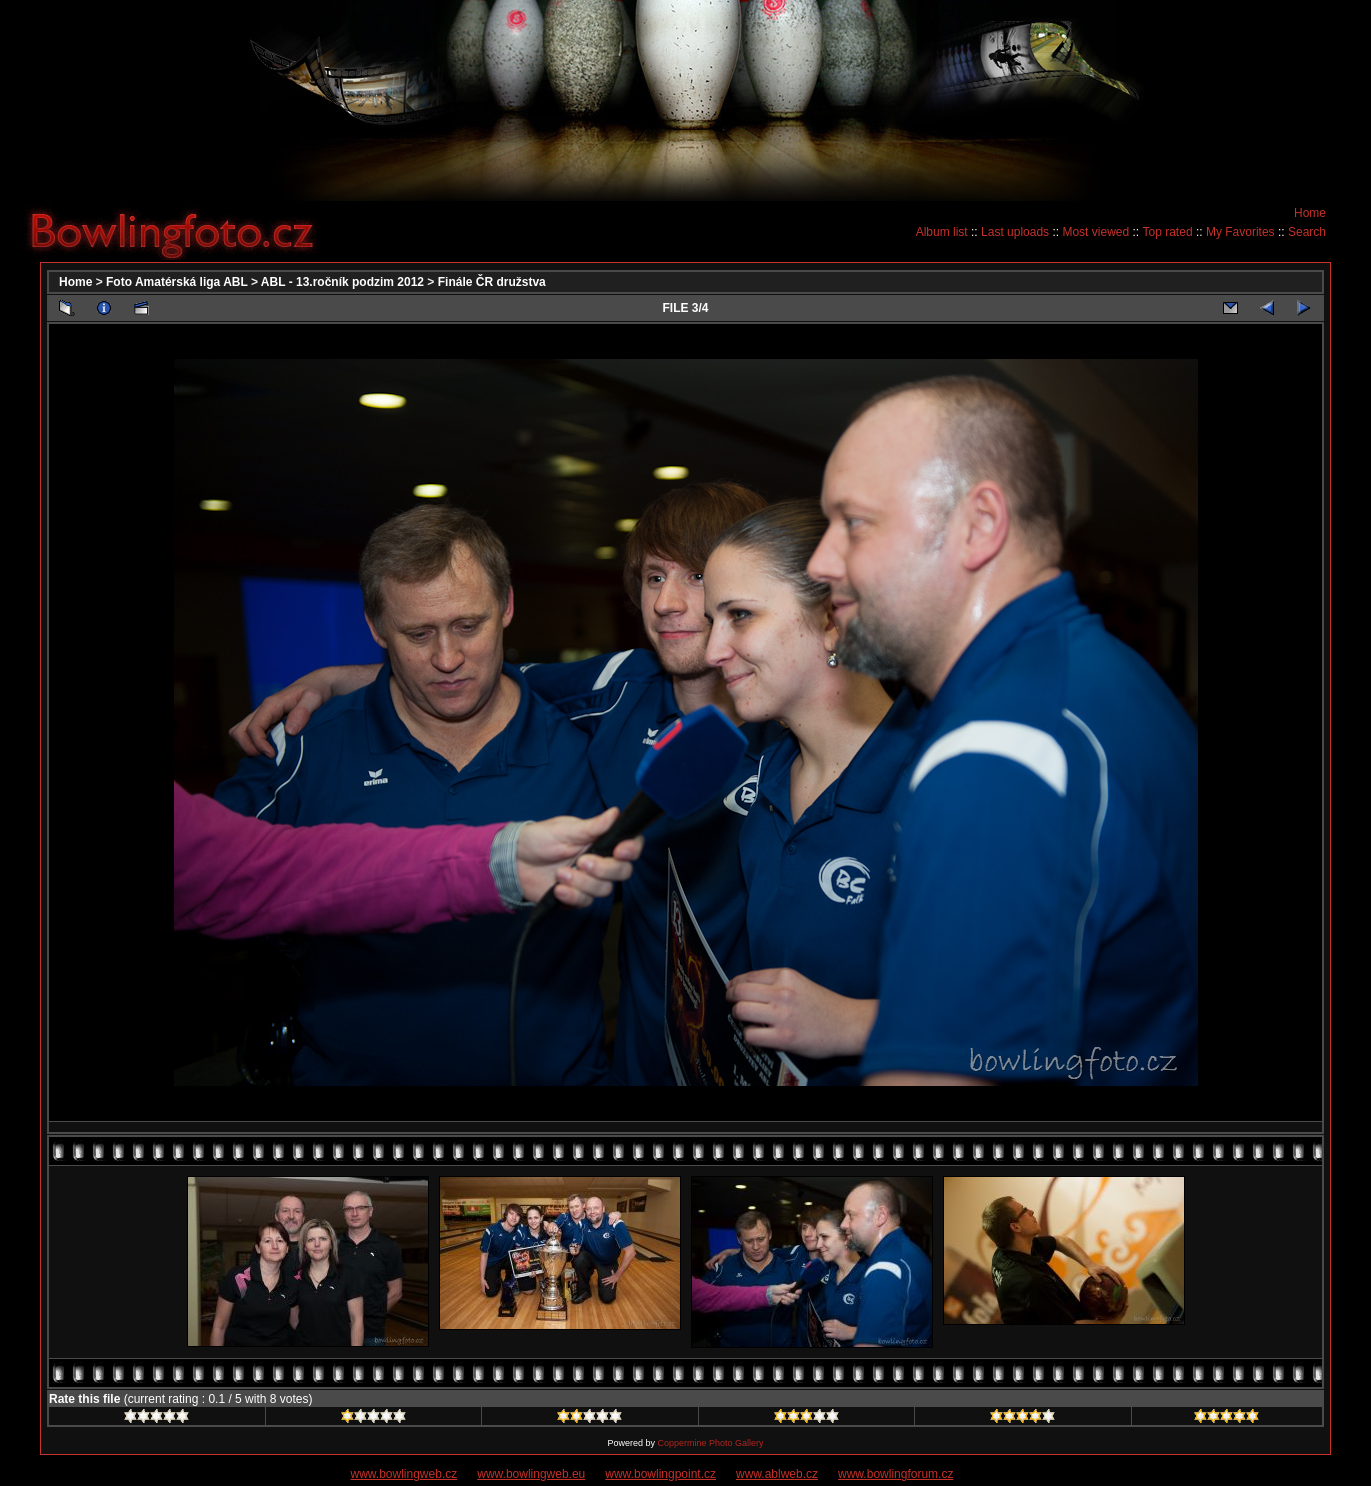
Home (1310, 213)
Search (1307, 232)
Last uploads (1015, 232)
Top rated (1168, 232)
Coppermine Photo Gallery (710, 1443)
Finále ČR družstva (492, 282)
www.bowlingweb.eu (531, 1474)
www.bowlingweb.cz (404, 1474)
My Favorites (1240, 232)
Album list (942, 232)
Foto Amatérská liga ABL (177, 282)
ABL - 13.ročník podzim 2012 (342, 282)
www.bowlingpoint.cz (660, 1474)
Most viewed (1095, 232)
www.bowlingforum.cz (895, 1474)
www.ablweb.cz (777, 1474)
